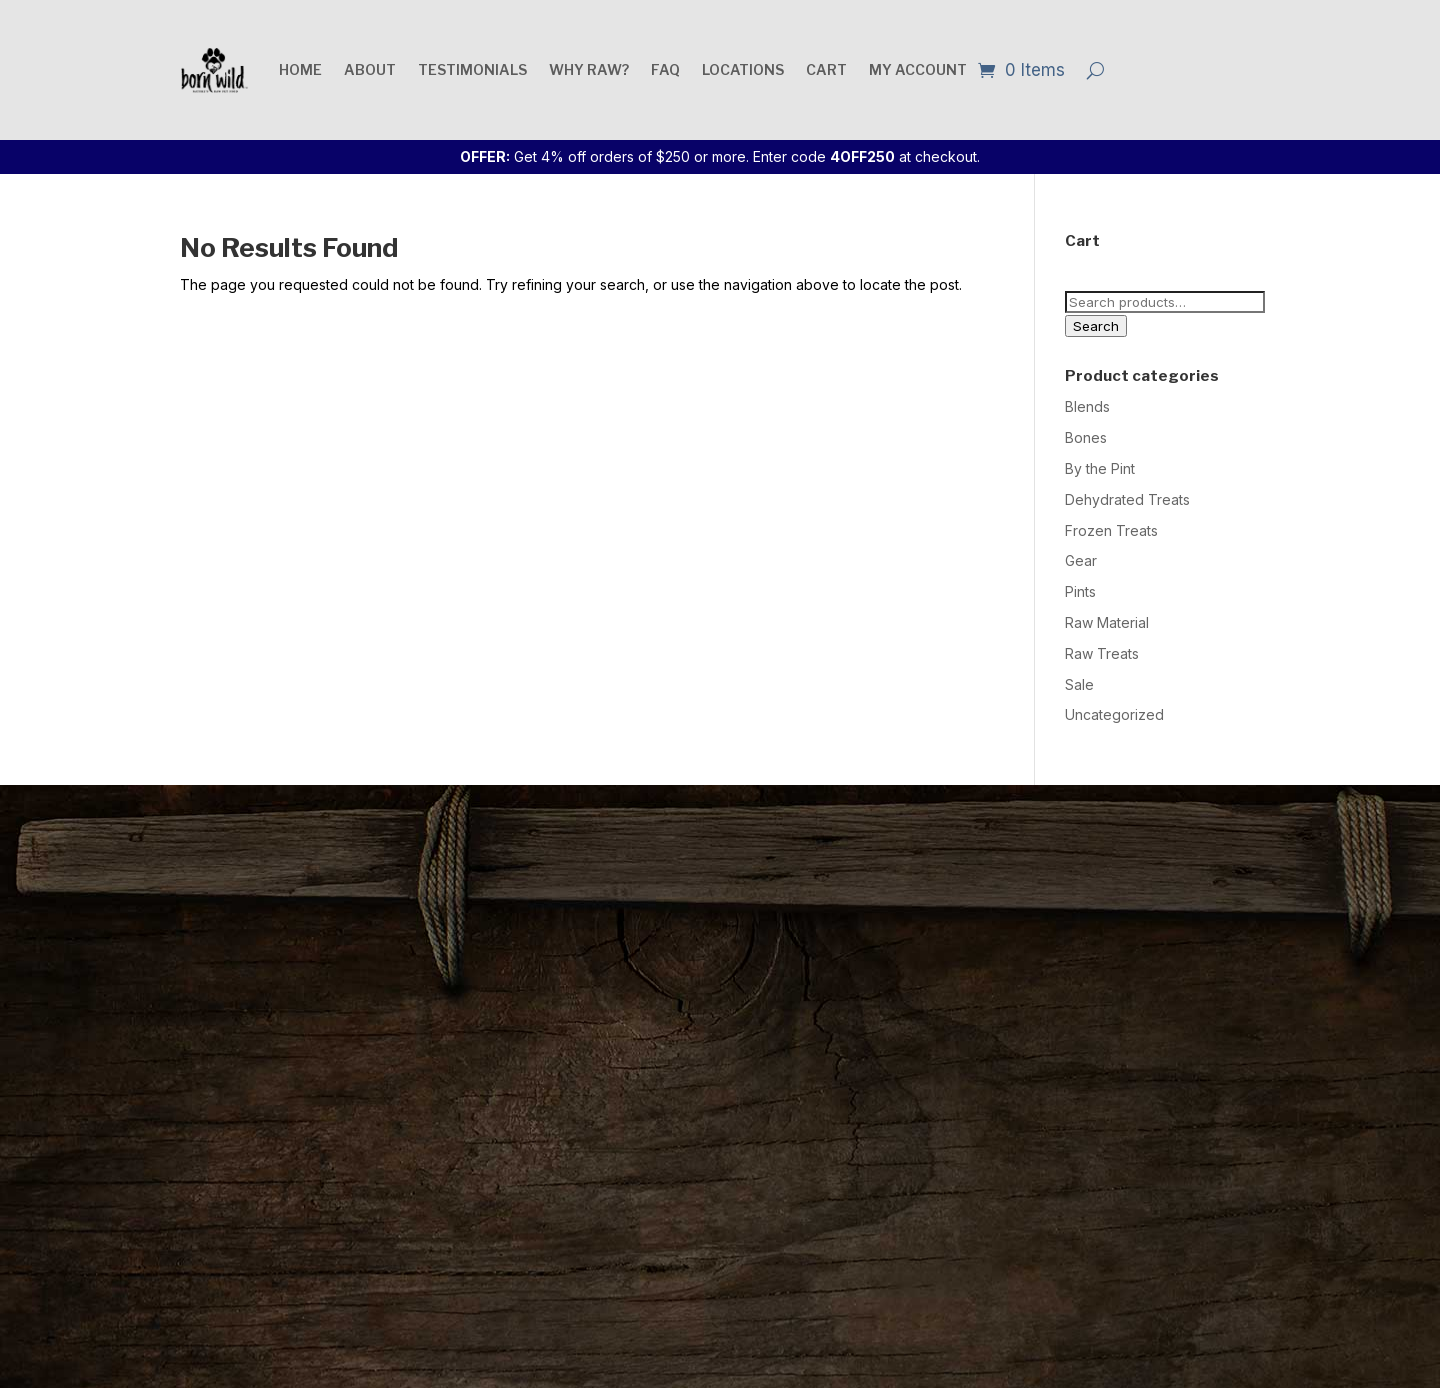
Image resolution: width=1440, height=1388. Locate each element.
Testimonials (472, 69)
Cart (826, 69)
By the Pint (1100, 468)
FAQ (665, 69)
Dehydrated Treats (1127, 499)
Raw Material (1107, 622)
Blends (1087, 406)
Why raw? (589, 69)
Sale (1079, 684)
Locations (743, 69)
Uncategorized (1114, 714)
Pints (1080, 591)
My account (918, 69)
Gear (1081, 560)
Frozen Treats (1111, 530)
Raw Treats (1102, 653)
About (370, 69)
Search (1096, 326)
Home (300, 69)
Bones (1086, 437)
